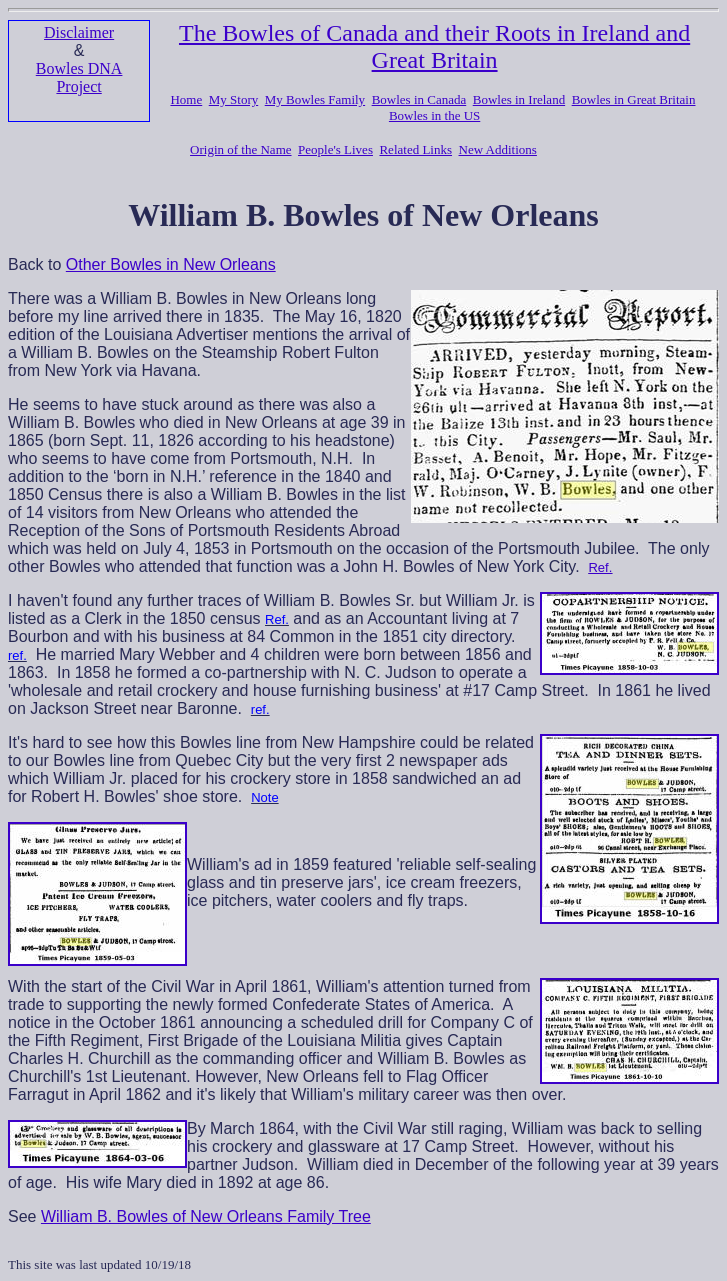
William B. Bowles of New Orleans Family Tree (206, 1216)
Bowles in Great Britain (634, 99)
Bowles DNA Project (79, 77)
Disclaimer (79, 32)
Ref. (600, 567)
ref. (17, 655)
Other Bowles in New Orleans (171, 264)
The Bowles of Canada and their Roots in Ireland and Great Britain (434, 46)
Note (264, 797)
